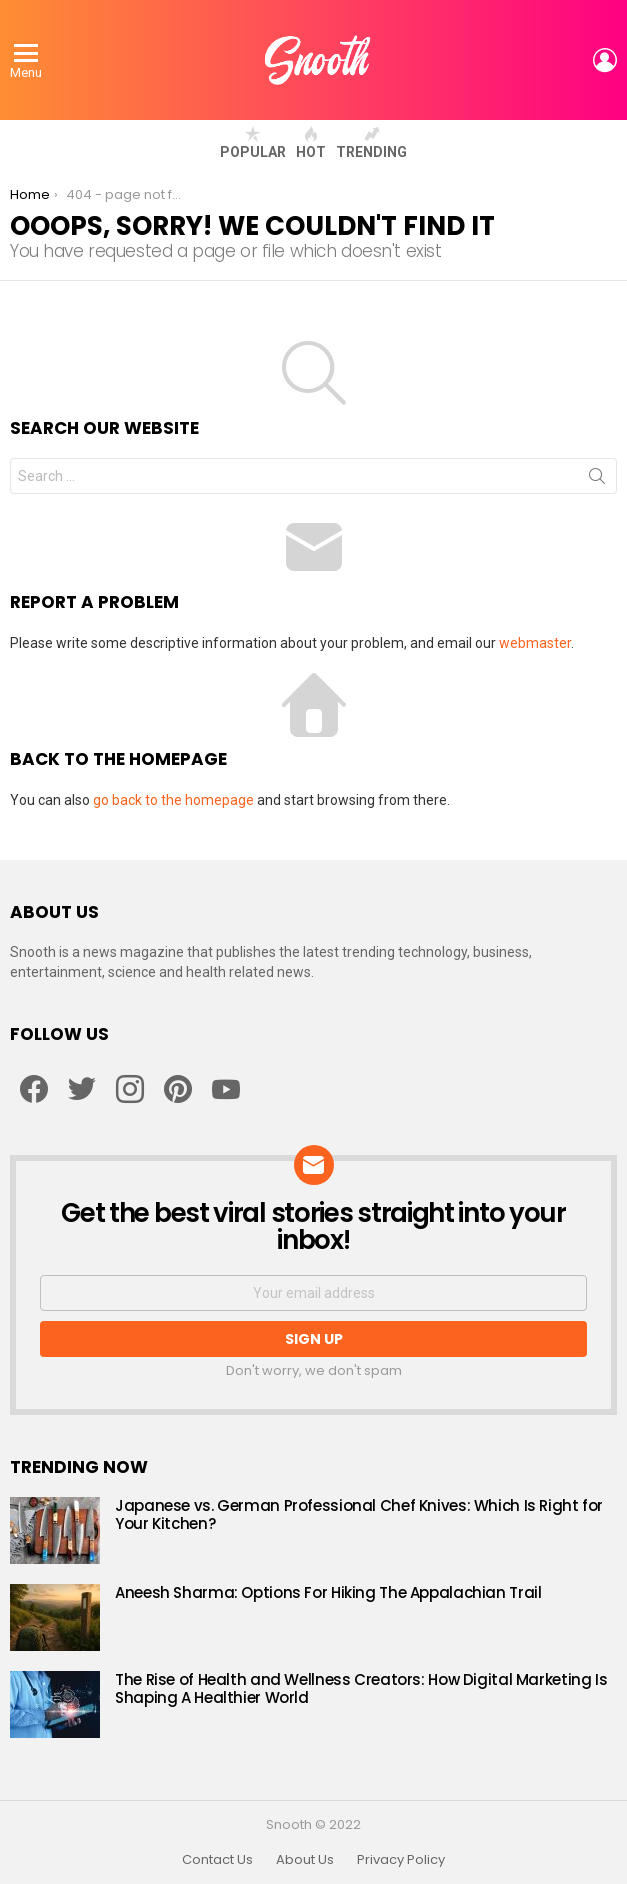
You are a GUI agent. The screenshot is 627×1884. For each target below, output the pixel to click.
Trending (371, 143)
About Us (305, 1860)
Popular (253, 143)
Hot (311, 143)
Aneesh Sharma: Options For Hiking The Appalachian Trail (328, 1592)
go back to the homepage (173, 800)
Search (597, 480)
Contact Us (217, 1860)
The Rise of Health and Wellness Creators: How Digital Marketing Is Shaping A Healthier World (361, 1688)
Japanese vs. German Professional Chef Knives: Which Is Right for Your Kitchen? (359, 1514)
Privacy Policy (401, 1860)
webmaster (535, 643)
